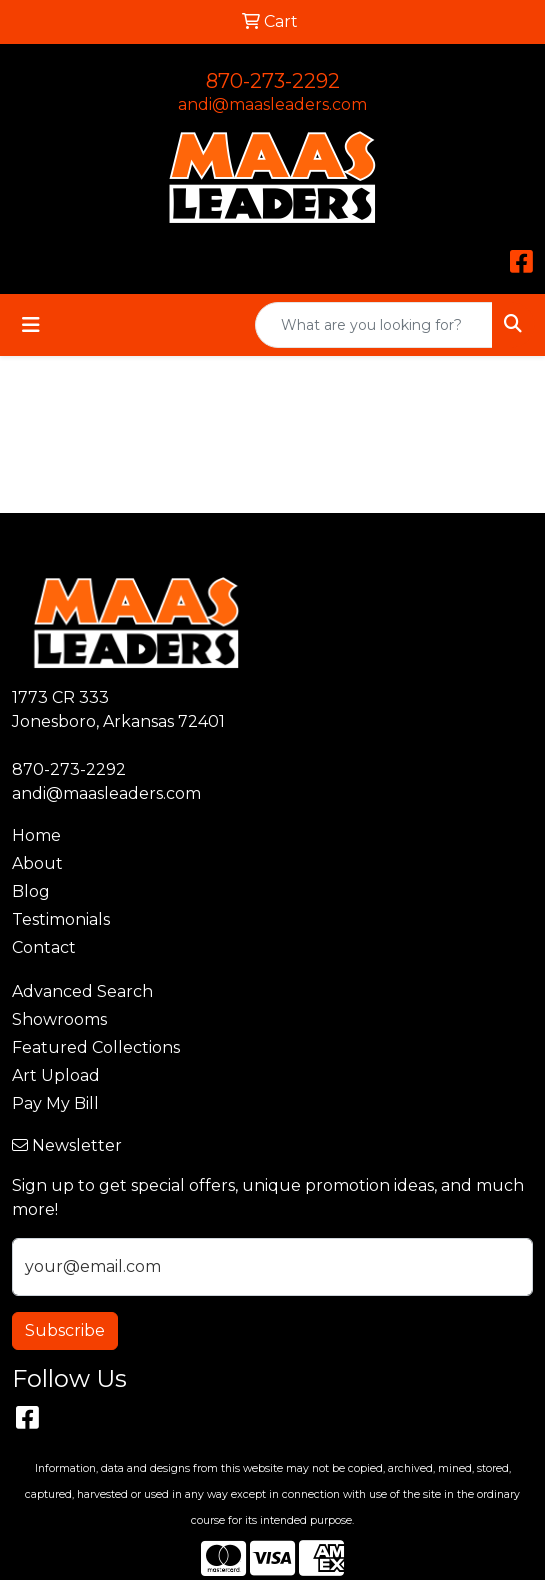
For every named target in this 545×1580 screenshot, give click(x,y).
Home (36, 835)
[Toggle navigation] (31, 325)
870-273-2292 (273, 81)
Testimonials (61, 919)
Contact (44, 947)
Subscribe (65, 1330)
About (37, 863)
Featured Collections (96, 1047)
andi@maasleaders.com (272, 104)
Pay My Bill (55, 1103)
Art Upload (56, 1075)
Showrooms (59, 1019)
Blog (31, 891)
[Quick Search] (374, 325)
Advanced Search (82, 991)
